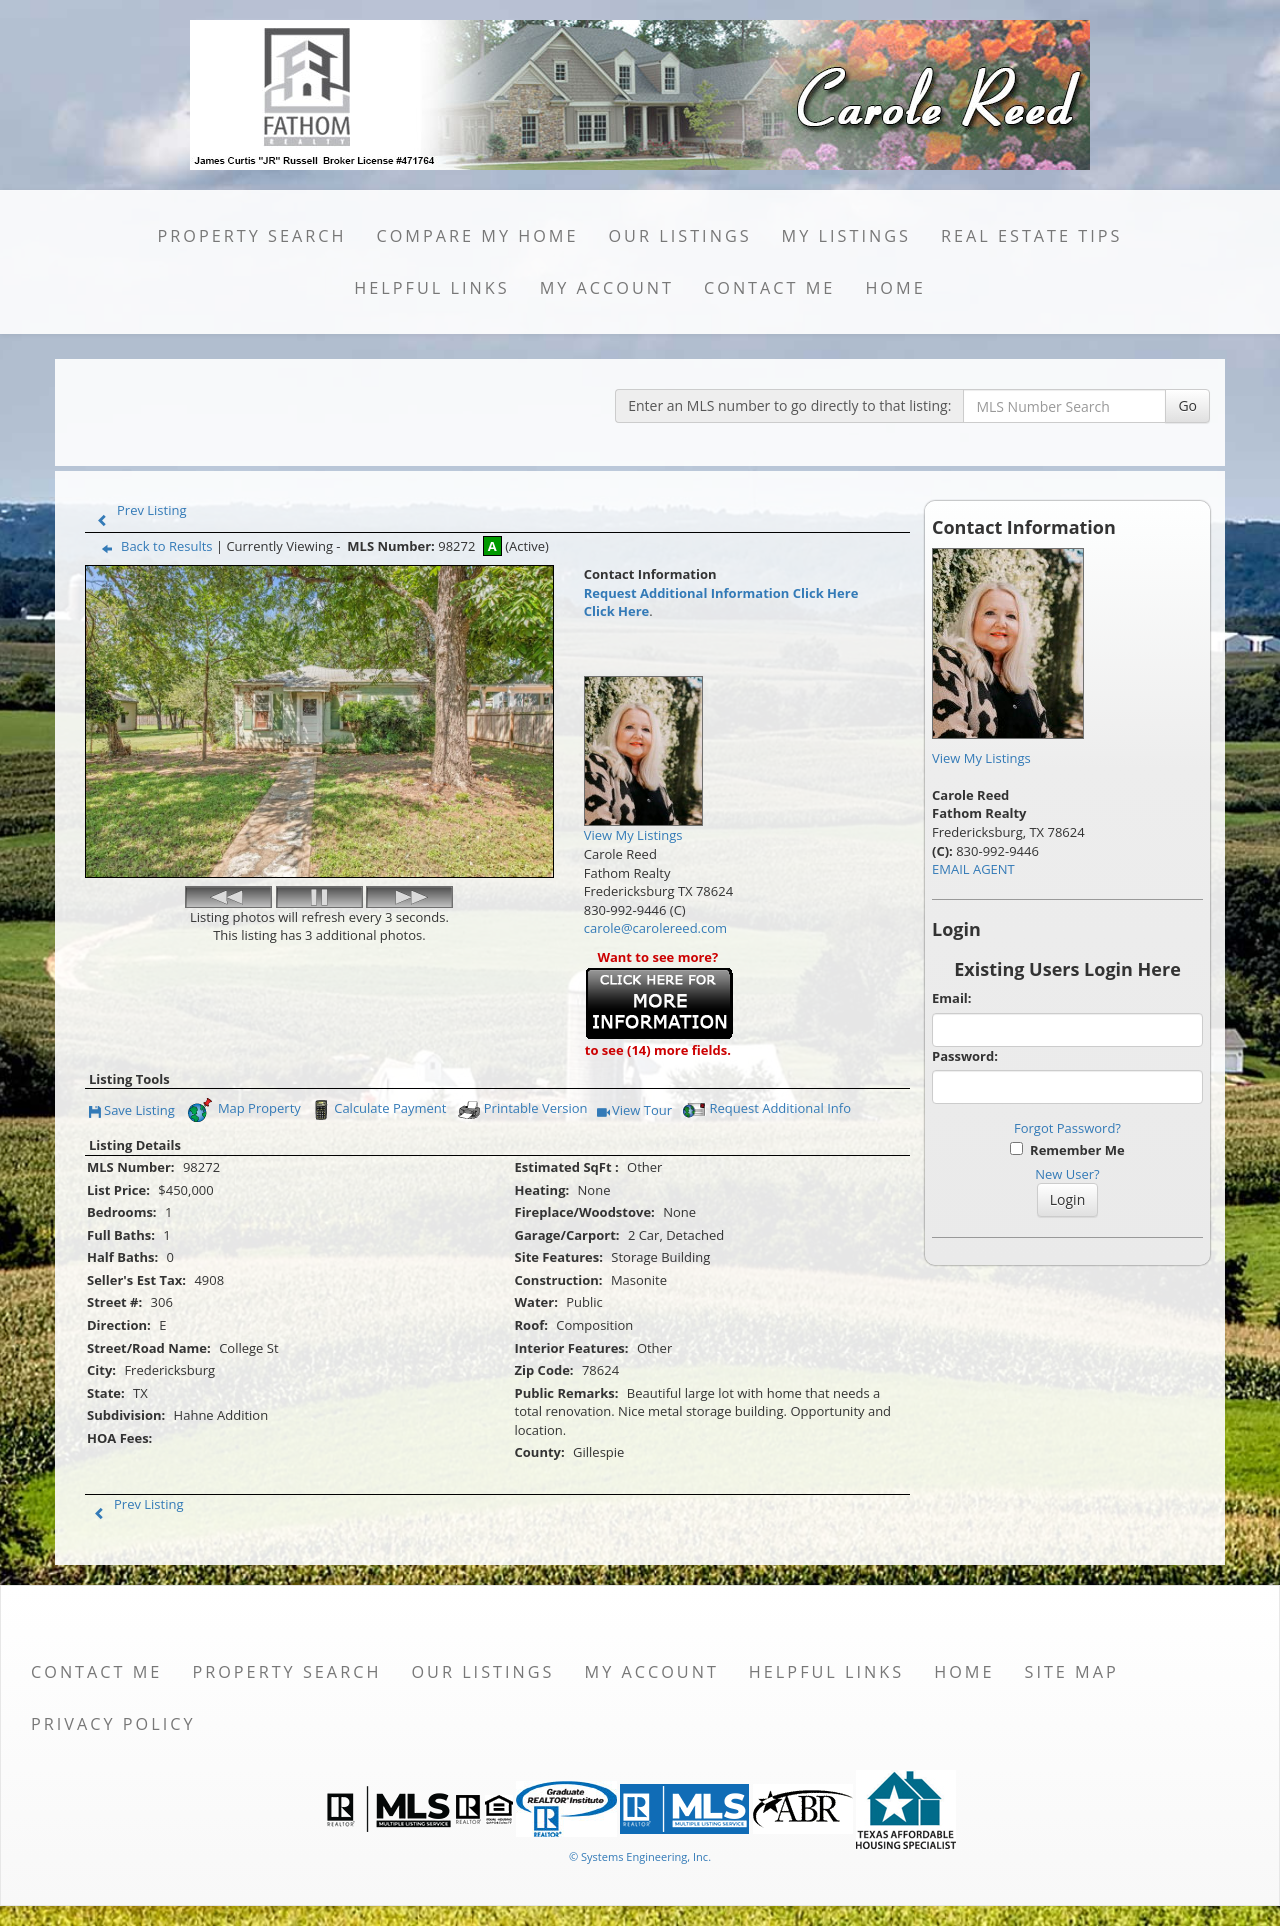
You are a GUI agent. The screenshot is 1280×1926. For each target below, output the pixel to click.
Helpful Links (431, 288)
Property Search (251, 236)
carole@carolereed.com (655, 928)
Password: (965, 1056)
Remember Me (1067, 1150)
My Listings (846, 236)
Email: (952, 998)
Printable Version (522, 1110)
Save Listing (132, 1111)
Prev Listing (137, 510)
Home (895, 288)
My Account (607, 288)
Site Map (1071, 1672)
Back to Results (153, 546)
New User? (1067, 1174)
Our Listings (679, 236)
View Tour (634, 1111)
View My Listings (981, 758)
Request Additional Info (766, 1110)
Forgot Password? (1067, 1128)
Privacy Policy (113, 1724)
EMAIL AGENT (973, 869)
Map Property (243, 1110)
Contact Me (769, 288)
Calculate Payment (377, 1110)
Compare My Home (477, 236)
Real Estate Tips (1032, 236)
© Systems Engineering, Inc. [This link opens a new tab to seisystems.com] (640, 1856)
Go (1187, 405)
